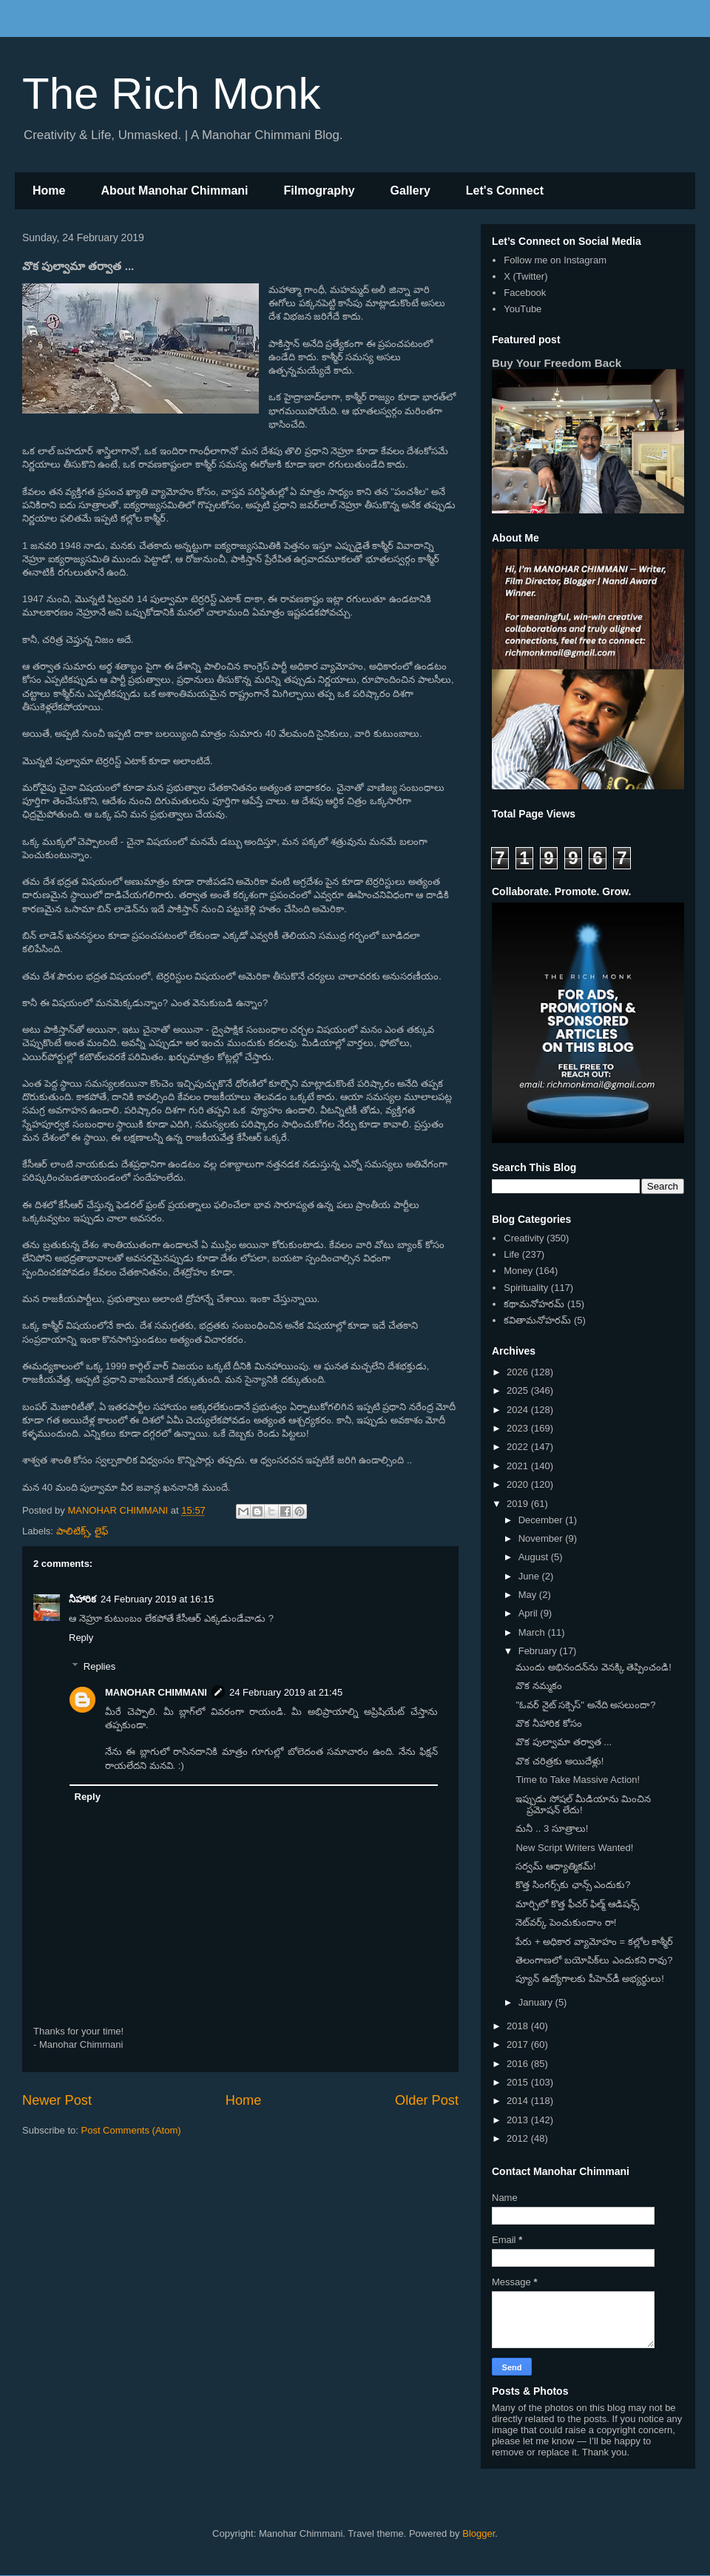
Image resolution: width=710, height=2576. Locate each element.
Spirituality (526, 1287)
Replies (99, 1665)
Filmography (319, 190)
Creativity (524, 1238)
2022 (519, 1446)
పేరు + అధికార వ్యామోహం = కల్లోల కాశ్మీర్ (594, 1941)
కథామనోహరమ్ (534, 1303)
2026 (519, 1372)
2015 (519, 2082)
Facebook (525, 292)
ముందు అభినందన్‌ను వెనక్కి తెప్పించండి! (593, 1667)
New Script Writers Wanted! (574, 1847)
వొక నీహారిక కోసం (548, 1723)
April (529, 1613)
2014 (519, 2100)
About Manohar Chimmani (174, 190)
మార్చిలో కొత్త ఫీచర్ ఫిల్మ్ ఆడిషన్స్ (576, 1903)
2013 (519, 2119)
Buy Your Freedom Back (556, 363)
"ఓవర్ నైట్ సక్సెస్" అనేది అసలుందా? (585, 1704)
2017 (519, 2044)
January (536, 2002)
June (530, 1576)
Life (511, 1254)
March (533, 1632)
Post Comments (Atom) (131, 2130)
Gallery (410, 190)
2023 (519, 1428)
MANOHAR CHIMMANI (156, 1692)
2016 (519, 2063)
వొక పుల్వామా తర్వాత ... (563, 1741)
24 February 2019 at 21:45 (285, 1692)
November (542, 1538)
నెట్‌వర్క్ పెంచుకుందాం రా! (565, 1922)
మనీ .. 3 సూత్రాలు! (551, 1828)
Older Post (427, 2100)
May (528, 1594)
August (534, 1556)
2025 (519, 1390)
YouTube (522, 308)
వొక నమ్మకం (538, 1685)
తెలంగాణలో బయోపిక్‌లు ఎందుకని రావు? (593, 1960)
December (542, 1519)
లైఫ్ (101, 1531)
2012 (519, 2138)
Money (518, 1270)
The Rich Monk (171, 93)
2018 (519, 2026)
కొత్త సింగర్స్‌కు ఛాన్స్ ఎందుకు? (572, 1884)
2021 (519, 1465)
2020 (519, 1484)
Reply (81, 1637)
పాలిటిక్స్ (72, 1531)
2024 (519, 1409)
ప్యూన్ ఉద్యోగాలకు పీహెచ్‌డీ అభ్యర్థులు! (589, 1978)
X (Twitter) (525, 276)
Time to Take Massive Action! (577, 1779)
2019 (519, 1503)
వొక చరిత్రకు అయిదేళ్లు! (559, 1761)
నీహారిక (82, 1599)
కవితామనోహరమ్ (537, 1320)
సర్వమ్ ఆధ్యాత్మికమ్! (555, 1866)
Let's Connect (505, 190)
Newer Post (57, 2100)
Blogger (478, 2533)
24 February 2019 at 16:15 (157, 1599)
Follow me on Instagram (555, 260)
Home (49, 190)
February (539, 1650)
